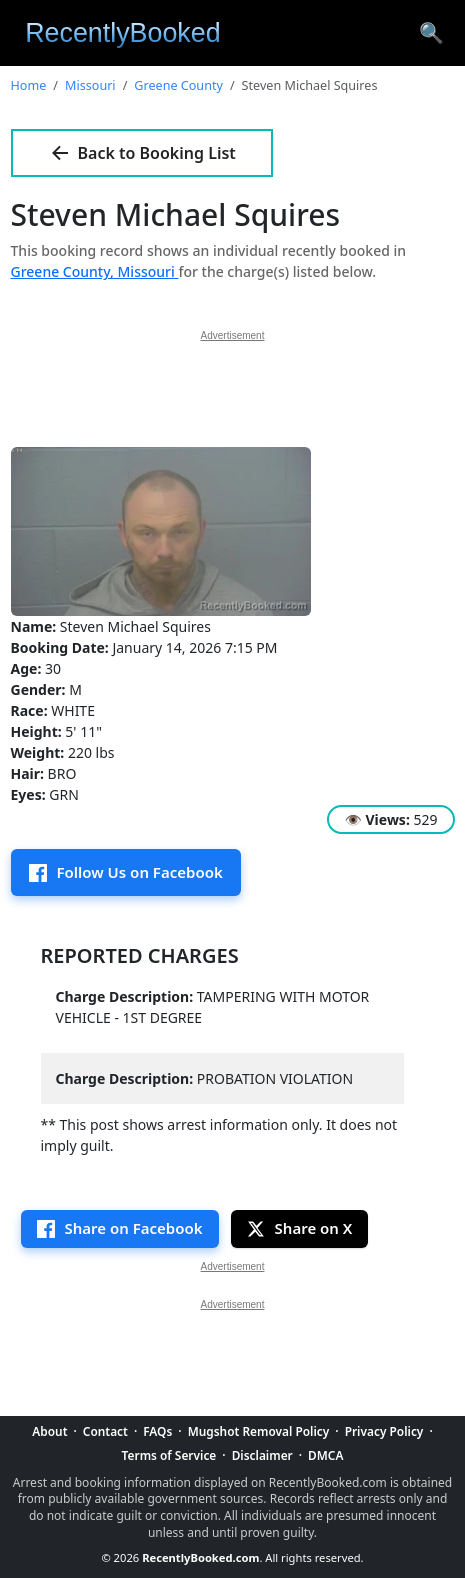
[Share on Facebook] (120, 1229)
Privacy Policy (384, 1431)
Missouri (90, 85)
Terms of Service (169, 1455)
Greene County (178, 85)
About (49, 1431)
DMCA (325, 1455)
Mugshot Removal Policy (259, 1431)
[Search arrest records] (431, 33)
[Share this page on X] (300, 1229)
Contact (105, 1431)
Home (29, 85)
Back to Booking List (142, 153)
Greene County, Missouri (95, 271)
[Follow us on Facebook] (126, 872)
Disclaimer (262, 1455)
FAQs (157, 1431)
